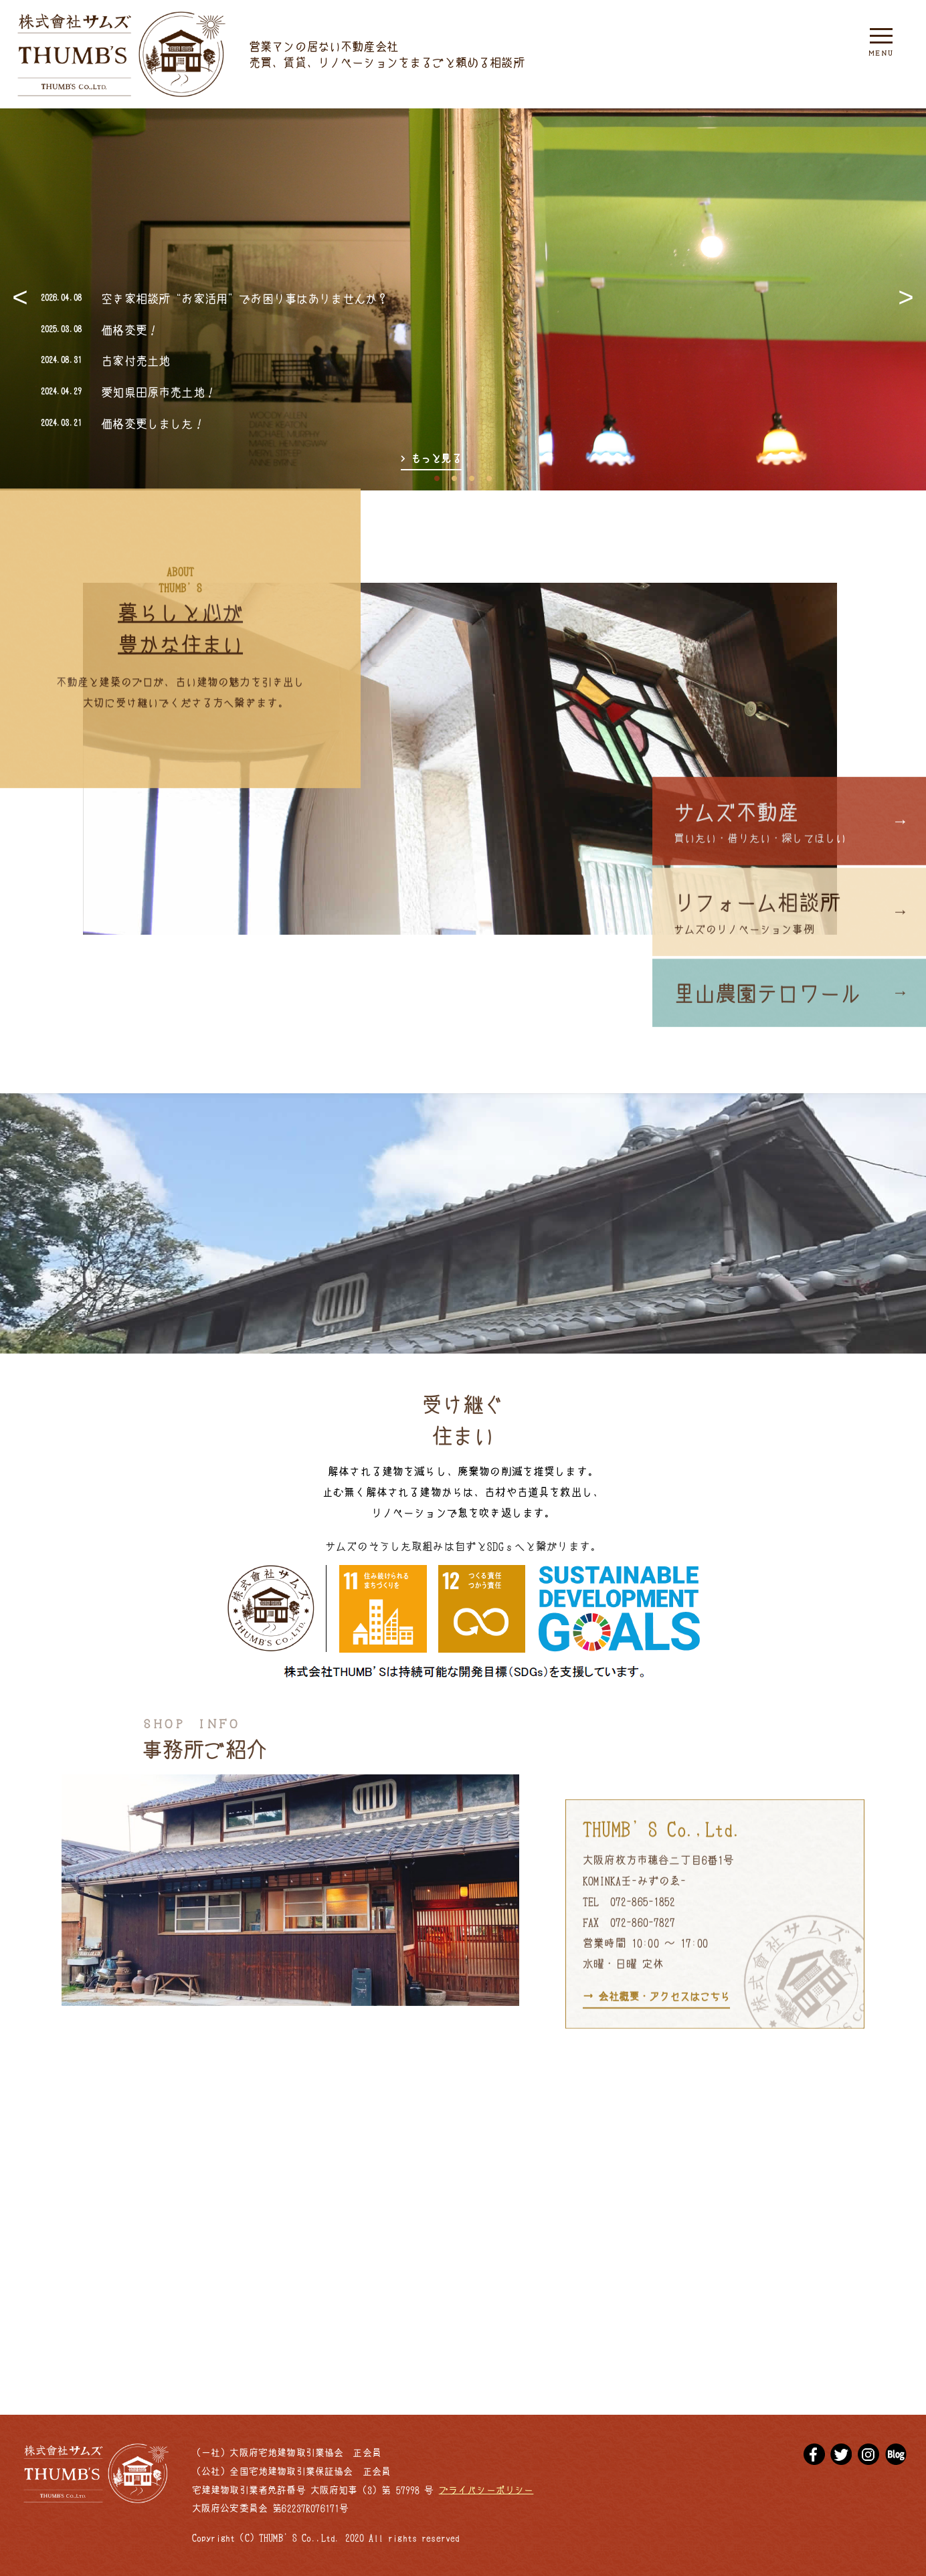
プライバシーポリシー (486, 2489)
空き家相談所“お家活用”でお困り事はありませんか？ (244, 298)
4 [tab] (489, 475)
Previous (20, 299)
